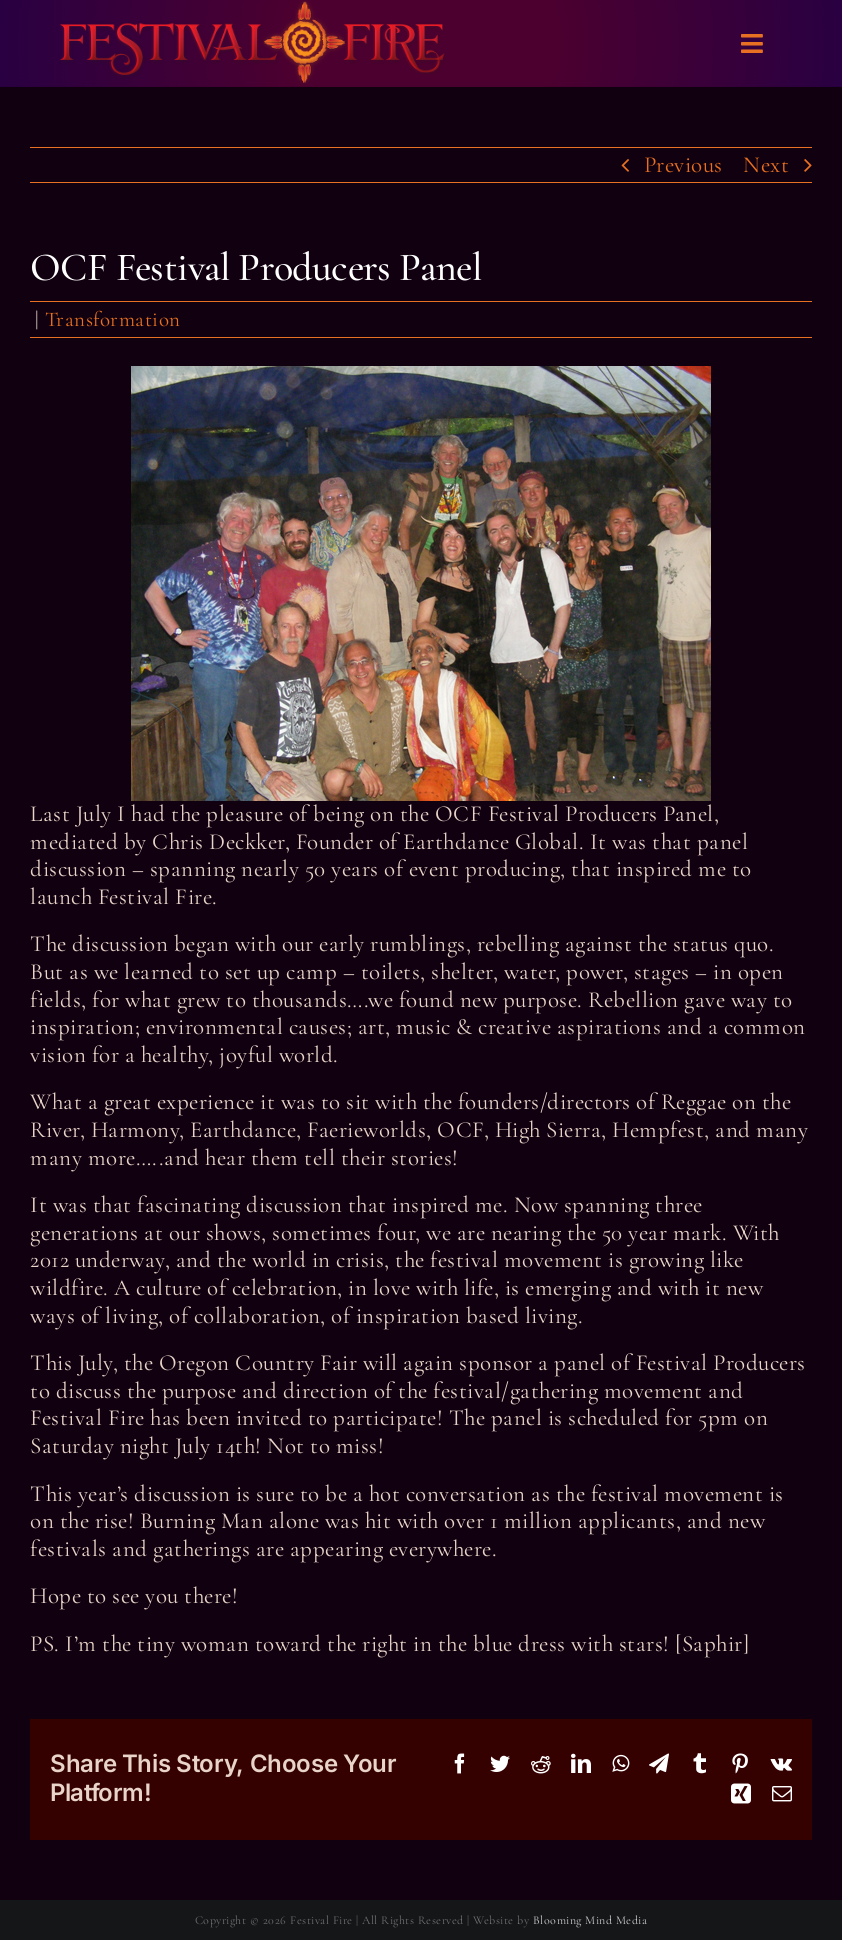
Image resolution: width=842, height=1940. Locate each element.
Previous (683, 165)
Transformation (113, 319)
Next (766, 165)
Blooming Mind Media (590, 1920)
